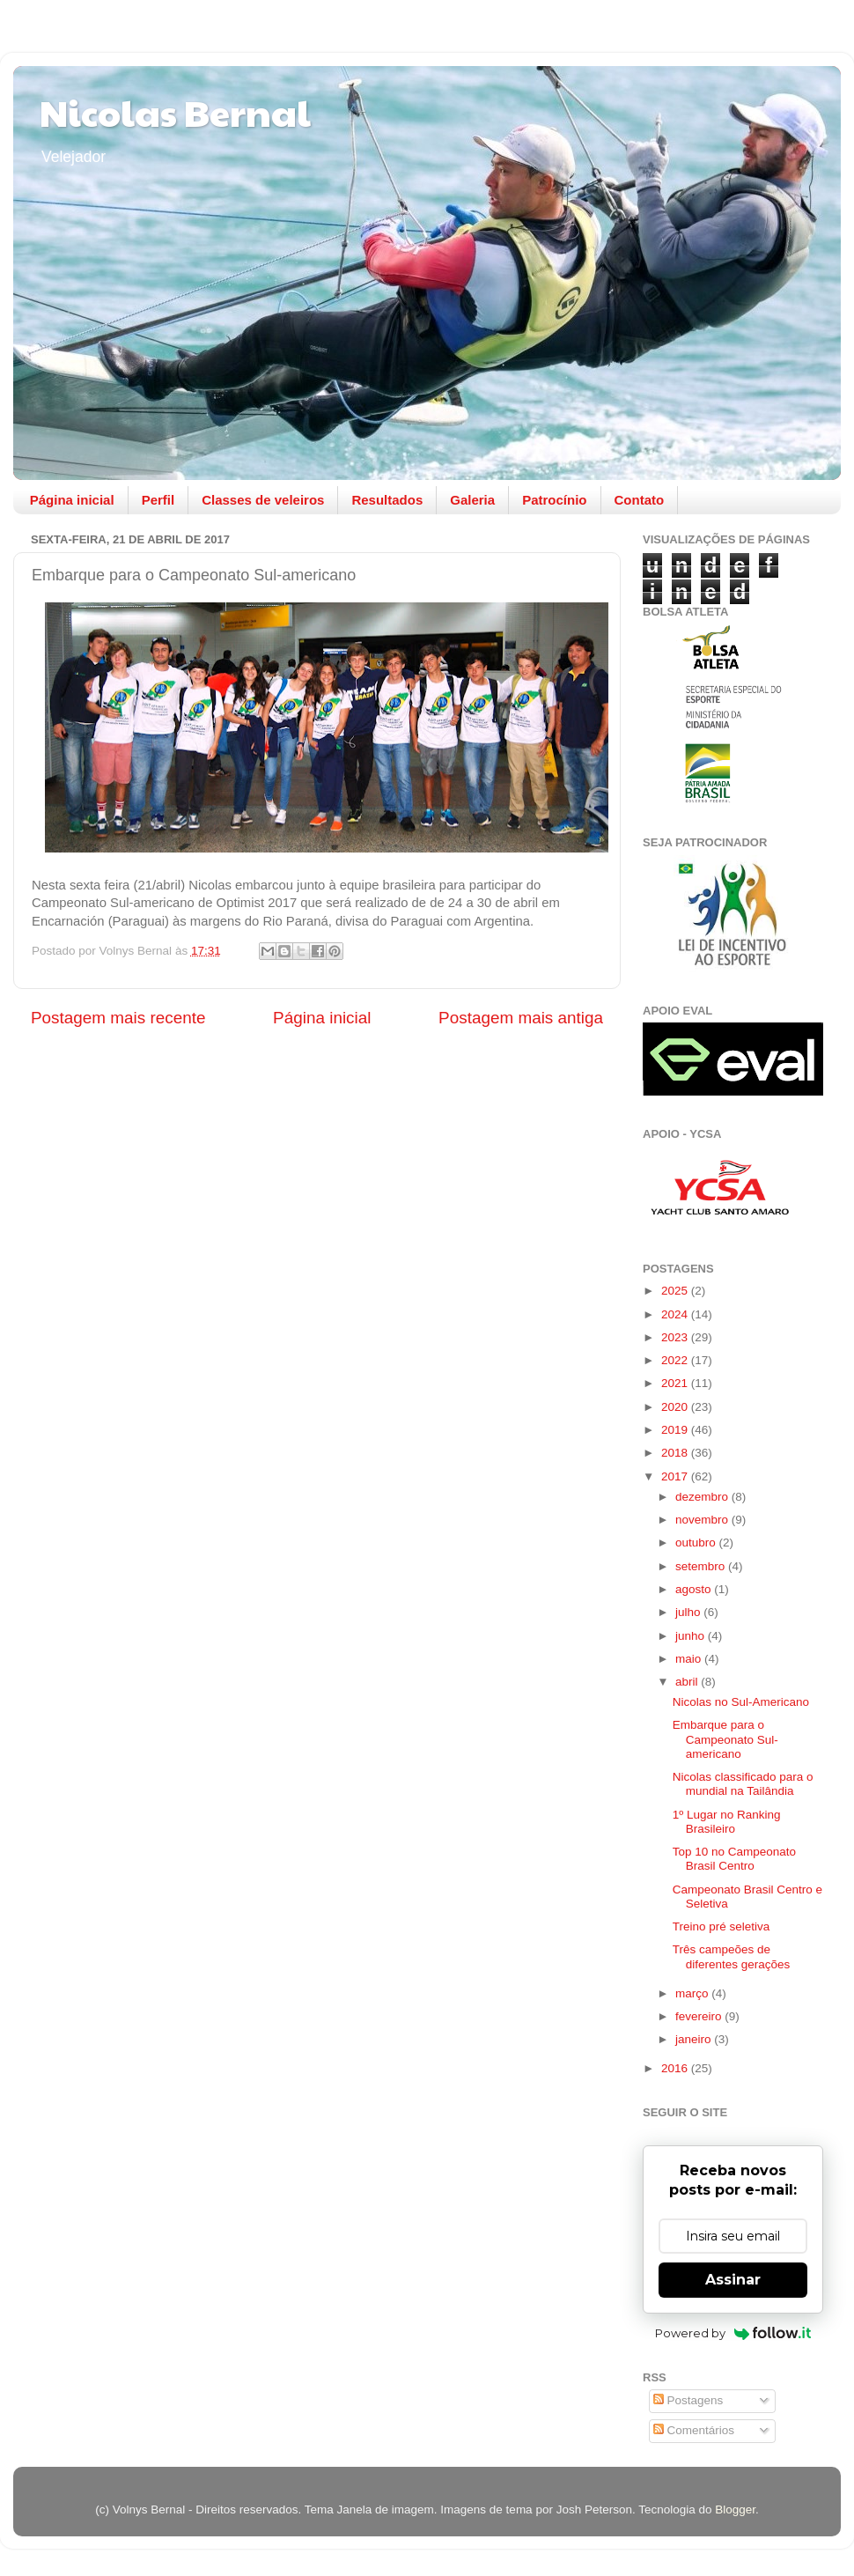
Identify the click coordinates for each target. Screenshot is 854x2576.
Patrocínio (554, 499)
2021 (676, 1383)
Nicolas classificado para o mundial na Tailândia (743, 1783)
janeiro (694, 2039)
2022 (676, 1360)
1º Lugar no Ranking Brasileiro (727, 1821)
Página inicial (72, 499)
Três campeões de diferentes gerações (732, 1956)
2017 (676, 1476)
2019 (676, 1429)
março (693, 1993)
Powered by (733, 2333)
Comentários (693, 2430)
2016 (676, 2068)
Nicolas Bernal (175, 111)
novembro (703, 1519)
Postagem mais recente (118, 1017)
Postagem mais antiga (520, 1017)
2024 (676, 1314)
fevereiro (700, 2016)
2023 (676, 1337)
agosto (694, 1589)
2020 (676, 1406)
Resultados (387, 499)
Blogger (735, 2509)
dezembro (703, 1496)
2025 (676, 1290)
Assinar (733, 2279)
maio (689, 1658)
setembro (701, 1566)
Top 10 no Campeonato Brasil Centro (734, 1858)
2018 (676, 1452)
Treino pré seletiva (721, 1926)
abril (688, 1681)
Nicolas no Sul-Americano (741, 1702)
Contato (640, 499)
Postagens (688, 2400)
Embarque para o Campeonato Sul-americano (725, 1739)
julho (689, 1612)
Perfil (158, 499)
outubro (697, 1542)
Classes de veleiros (263, 499)
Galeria (472, 499)
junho (691, 1635)
